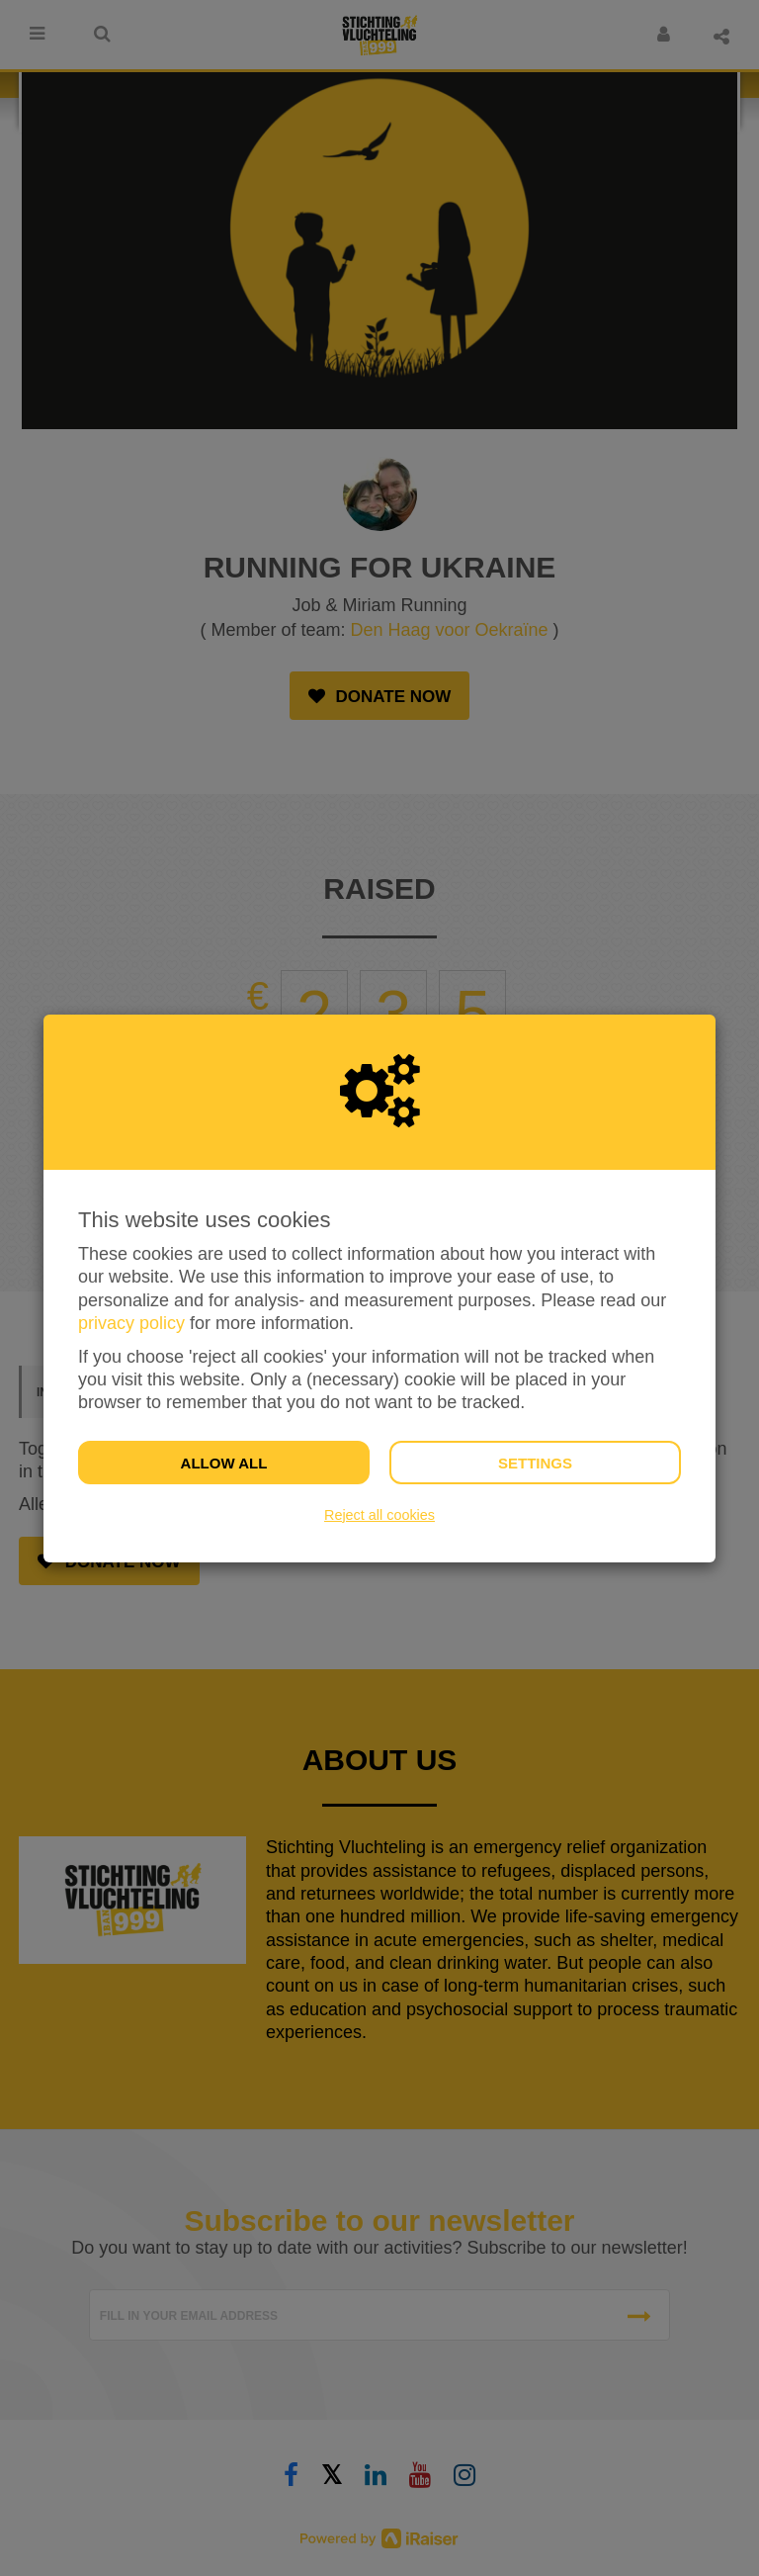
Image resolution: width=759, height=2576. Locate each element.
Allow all (224, 1463)
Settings (535, 1463)
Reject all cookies (379, 1515)
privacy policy (131, 1323)
